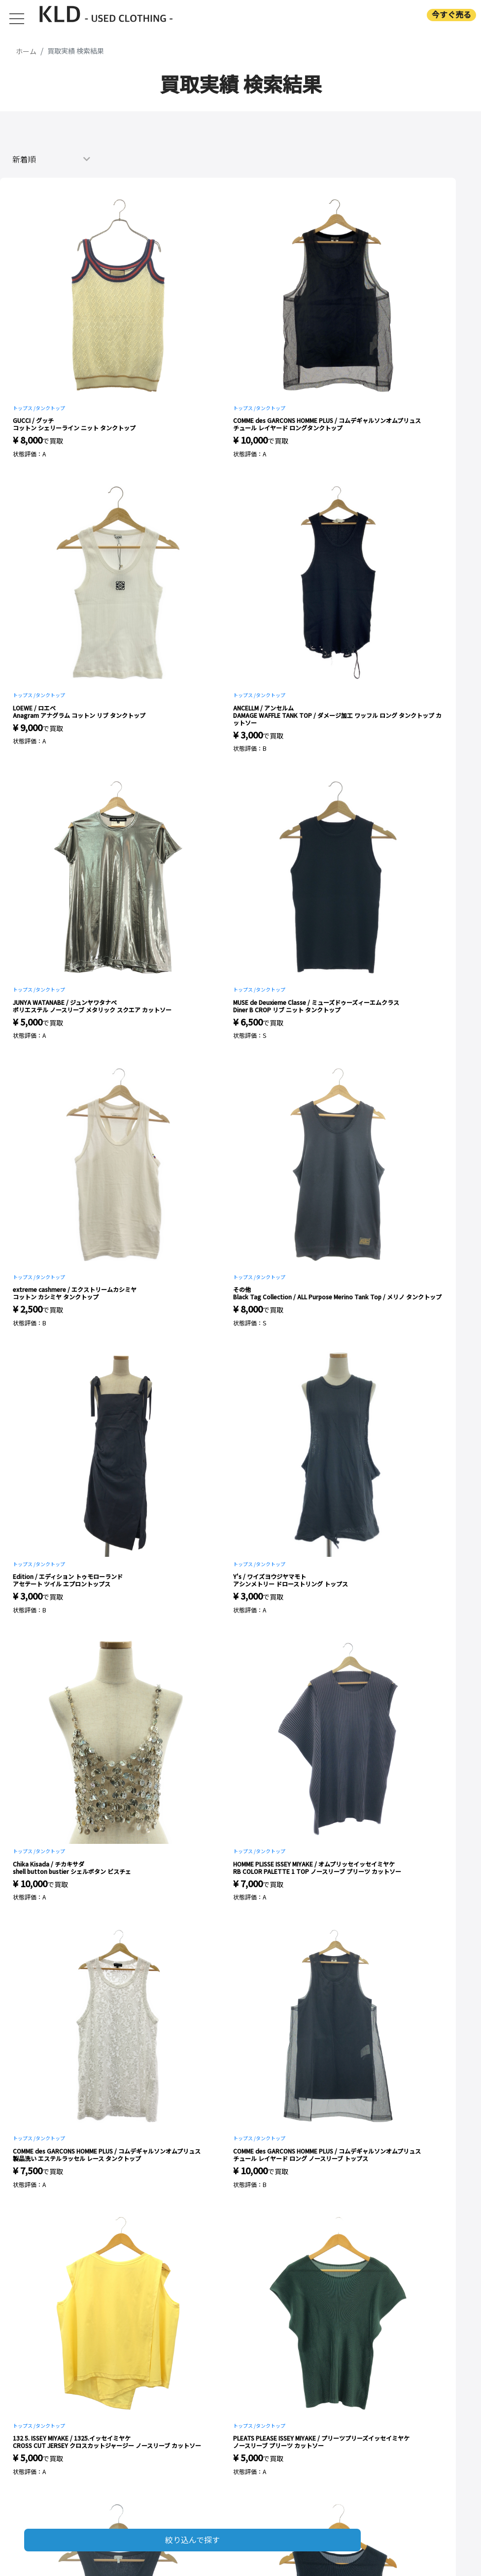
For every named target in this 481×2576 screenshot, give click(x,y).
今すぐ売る (451, 14)
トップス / (24, 408)
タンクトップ (50, 408)
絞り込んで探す (192, 2539)
